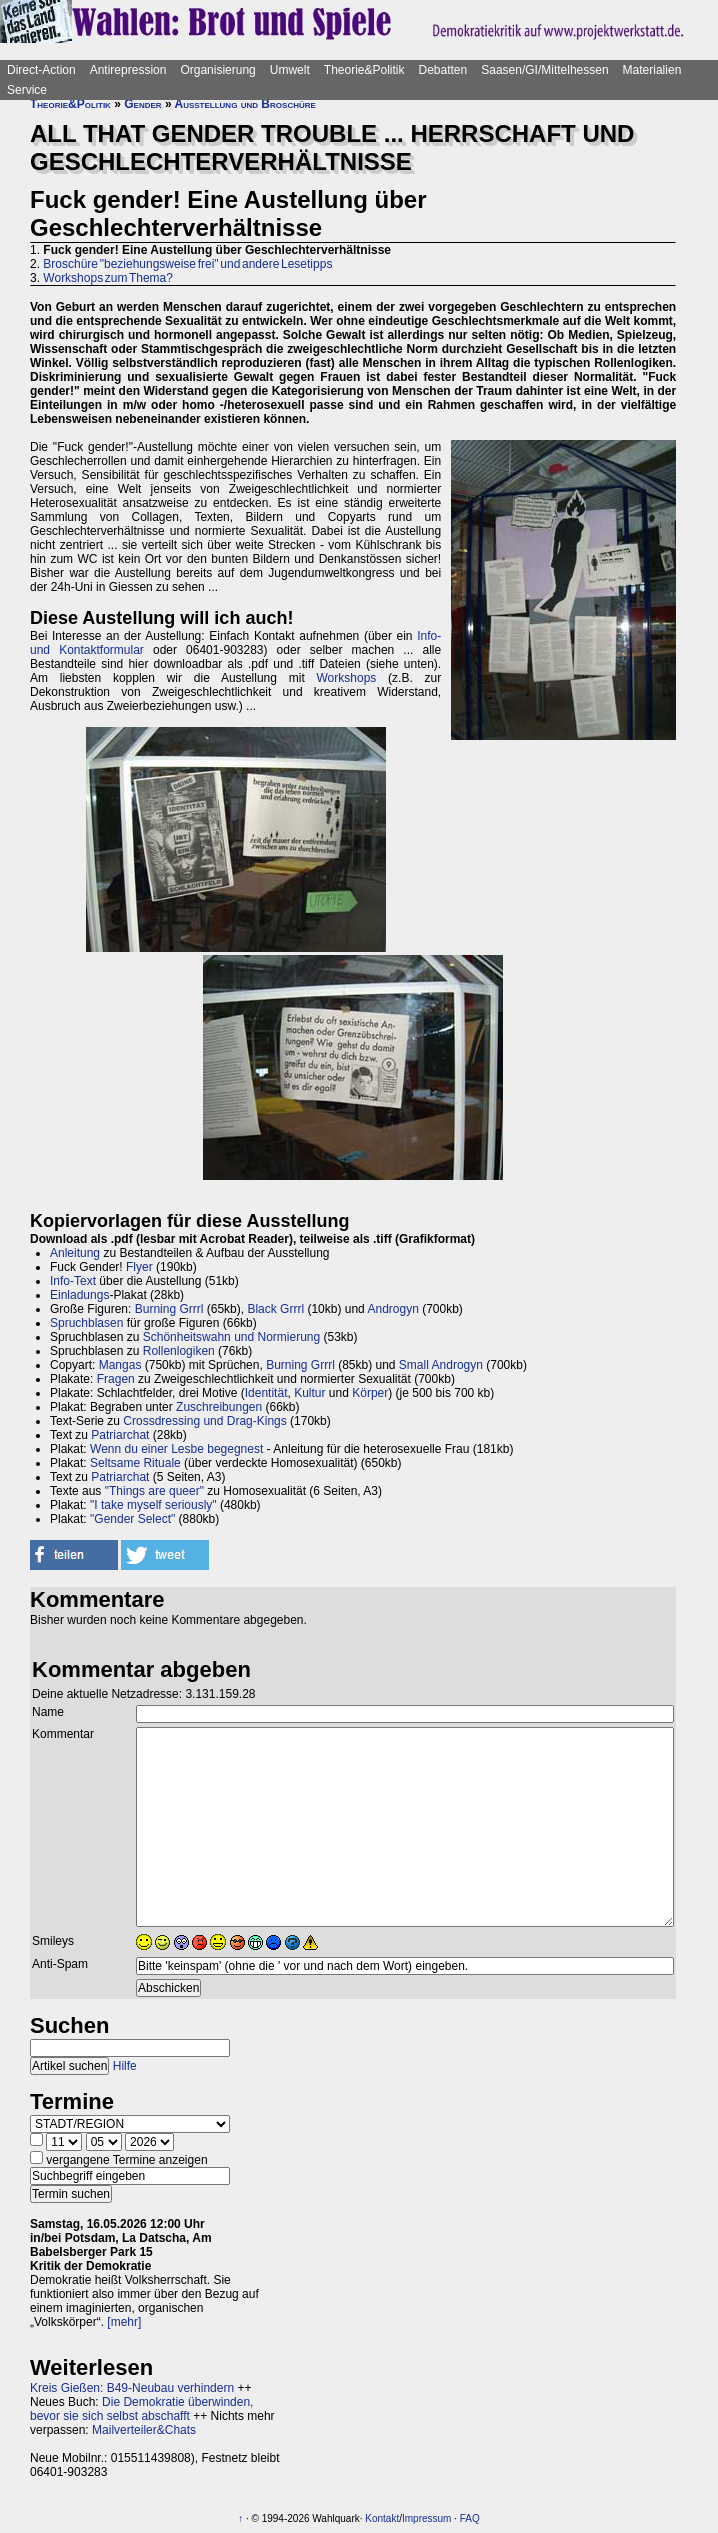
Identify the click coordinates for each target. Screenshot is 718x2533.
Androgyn (392, 1309)
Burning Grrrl (169, 1309)
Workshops (347, 678)
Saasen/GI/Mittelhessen (544, 70)
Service (27, 90)
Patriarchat (120, 1435)
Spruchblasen (86, 1323)
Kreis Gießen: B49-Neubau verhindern (132, 2388)
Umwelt (290, 70)
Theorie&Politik (364, 70)
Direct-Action (41, 70)
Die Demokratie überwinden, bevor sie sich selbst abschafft (141, 2409)
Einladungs (79, 1295)
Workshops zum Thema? (108, 278)
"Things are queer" (154, 1491)
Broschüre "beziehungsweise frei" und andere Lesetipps (187, 264)
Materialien (652, 70)
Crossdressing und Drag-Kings (204, 1421)
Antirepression (128, 70)
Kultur (309, 1393)
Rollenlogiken (179, 1351)
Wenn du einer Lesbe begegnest (176, 1449)
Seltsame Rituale (135, 1463)
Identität (266, 1393)
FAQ (470, 2518)
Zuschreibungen (219, 1407)
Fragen (116, 1379)
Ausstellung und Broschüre (244, 104)
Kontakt (382, 2518)
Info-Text (73, 1281)
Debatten (443, 70)
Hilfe (125, 2066)
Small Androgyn (441, 1365)
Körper (370, 1393)
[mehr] (124, 2322)
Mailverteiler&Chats (144, 2430)
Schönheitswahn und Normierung (231, 1337)
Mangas (120, 1365)
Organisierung (217, 70)
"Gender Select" (132, 1519)
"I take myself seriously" (153, 1505)
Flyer (139, 1267)
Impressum (426, 2518)
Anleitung (75, 1253)
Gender (142, 104)
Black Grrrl (275, 1309)
